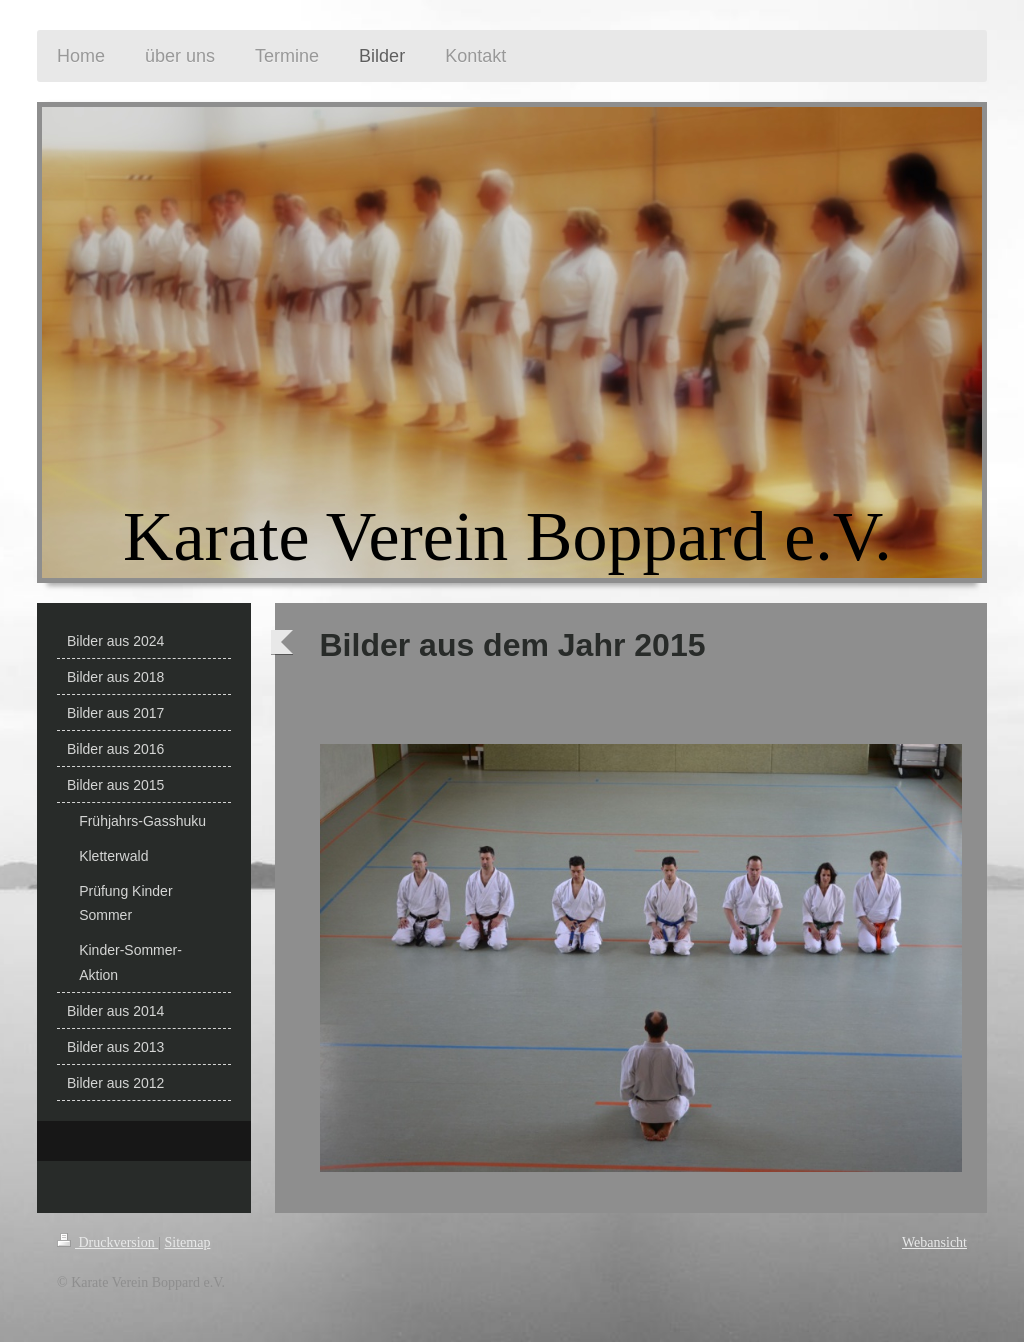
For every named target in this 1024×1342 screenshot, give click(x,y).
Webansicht (934, 1242)
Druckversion (107, 1242)
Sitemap (188, 1242)
